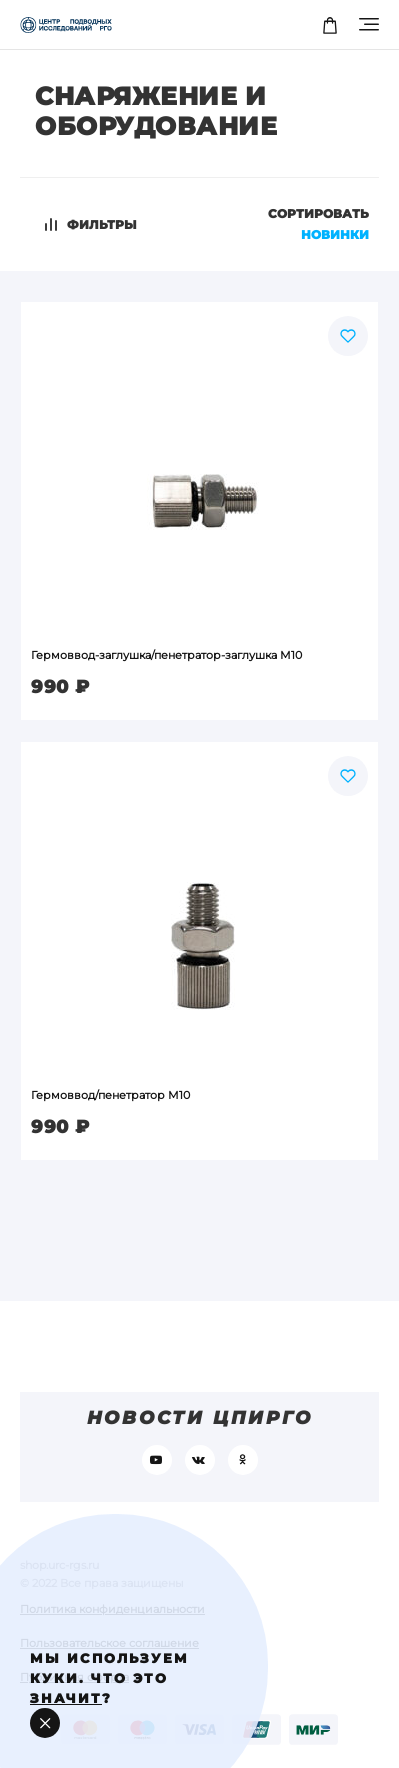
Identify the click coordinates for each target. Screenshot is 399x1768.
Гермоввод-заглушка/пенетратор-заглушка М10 (166, 655)
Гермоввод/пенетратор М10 (110, 1095)
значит (66, 1698)
